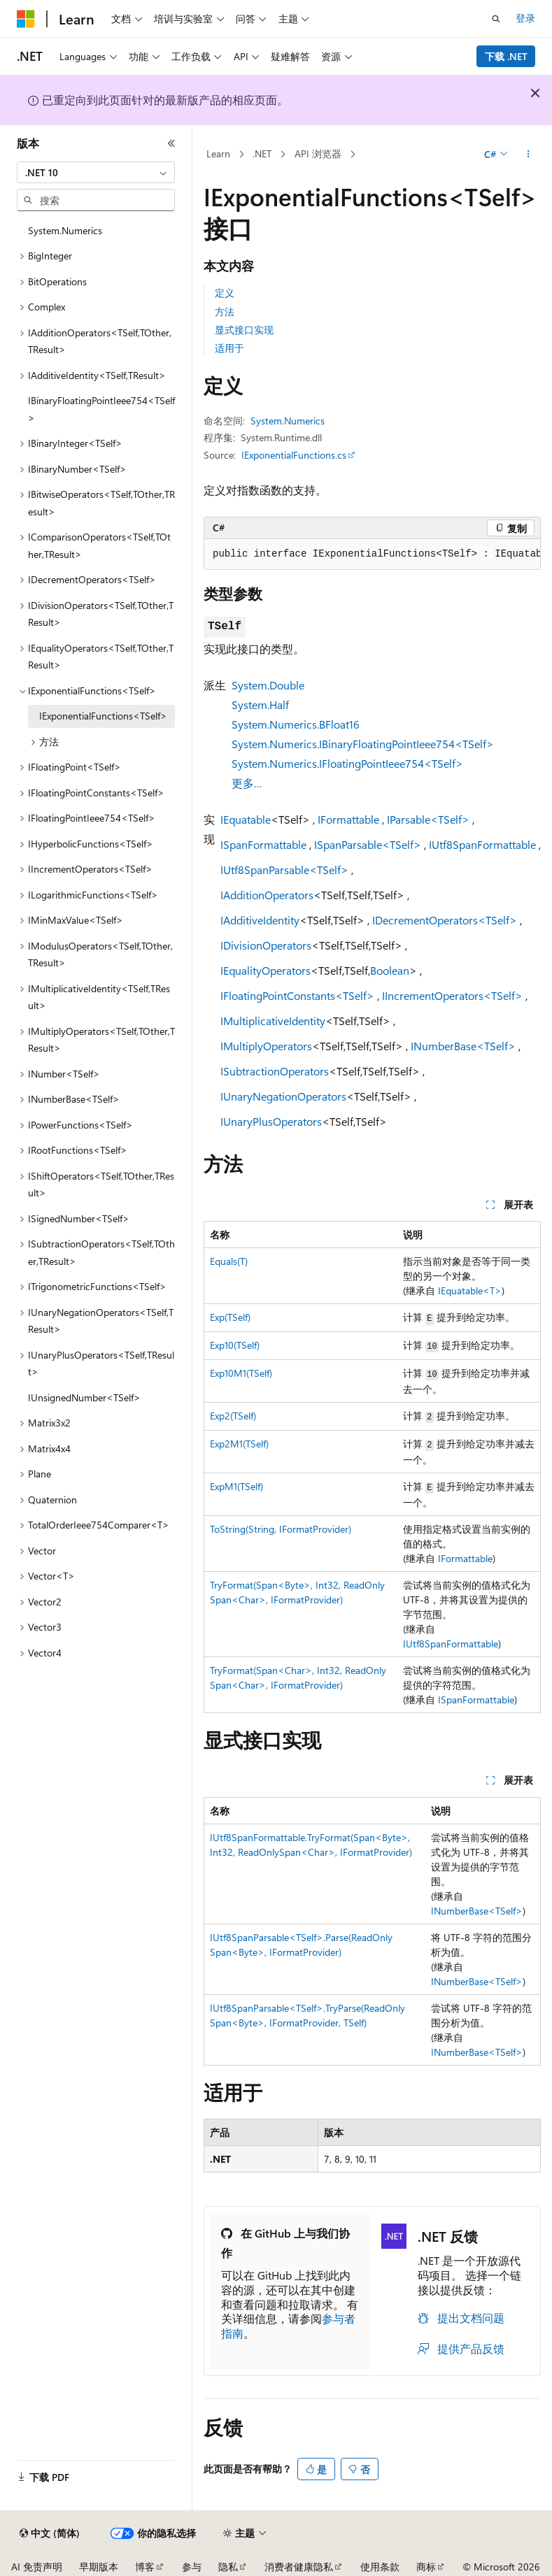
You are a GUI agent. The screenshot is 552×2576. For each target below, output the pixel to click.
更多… (247, 782)
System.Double (268, 685)
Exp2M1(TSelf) (239, 1443)
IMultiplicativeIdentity (272, 1020)
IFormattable (348, 819)
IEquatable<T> (470, 1290)
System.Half (260, 704)
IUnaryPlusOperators (271, 1121)
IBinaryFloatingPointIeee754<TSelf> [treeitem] (101, 409)
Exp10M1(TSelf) (241, 1373)
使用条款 (379, 2566)
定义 (224, 292)
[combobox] (96, 173)
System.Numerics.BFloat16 (296, 724)
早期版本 (98, 2566)
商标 (426, 2566)
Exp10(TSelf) (235, 1345)
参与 (191, 2566)
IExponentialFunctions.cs (293, 454)
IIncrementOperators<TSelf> (452, 995)
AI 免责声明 (36, 2566)
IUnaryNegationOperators (283, 1096)
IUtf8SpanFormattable (482, 844)
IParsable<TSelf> (428, 819)
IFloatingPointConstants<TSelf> (297, 995)
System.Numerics (287, 420)
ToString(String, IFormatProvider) (280, 1529)
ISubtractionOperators (274, 1071)
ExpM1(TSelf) (236, 1486)
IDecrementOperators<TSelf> (444, 920)
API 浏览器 (318, 153)
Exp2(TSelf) (233, 1415)
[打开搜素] (496, 18)
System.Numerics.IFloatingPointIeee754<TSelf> (347, 763)
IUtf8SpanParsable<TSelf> (284, 869)
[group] (372, 554)
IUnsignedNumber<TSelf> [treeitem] (84, 1397)
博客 (145, 2566)
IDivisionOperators (265, 945)
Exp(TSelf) (230, 1317)
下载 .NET (506, 56)
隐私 (228, 2566)
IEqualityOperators (265, 970)
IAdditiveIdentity (259, 920)
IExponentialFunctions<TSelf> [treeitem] (103, 715)
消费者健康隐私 (298, 2566)
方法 (224, 311)
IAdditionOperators (266, 894)
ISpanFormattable (263, 844)
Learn (218, 153)
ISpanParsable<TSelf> (367, 844)
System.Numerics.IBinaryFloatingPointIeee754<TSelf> (363, 743)
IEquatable (245, 819)
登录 (525, 17)
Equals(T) (229, 1261)
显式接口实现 (244, 329)
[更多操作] (528, 154)
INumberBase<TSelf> (463, 1045)
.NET (262, 153)
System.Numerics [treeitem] (65, 230)
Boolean (389, 970)
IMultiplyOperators (266, 1045)
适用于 (229, 348)
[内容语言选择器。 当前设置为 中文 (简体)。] (49, 2533)
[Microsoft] (26, 19)
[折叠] (171, 143)
